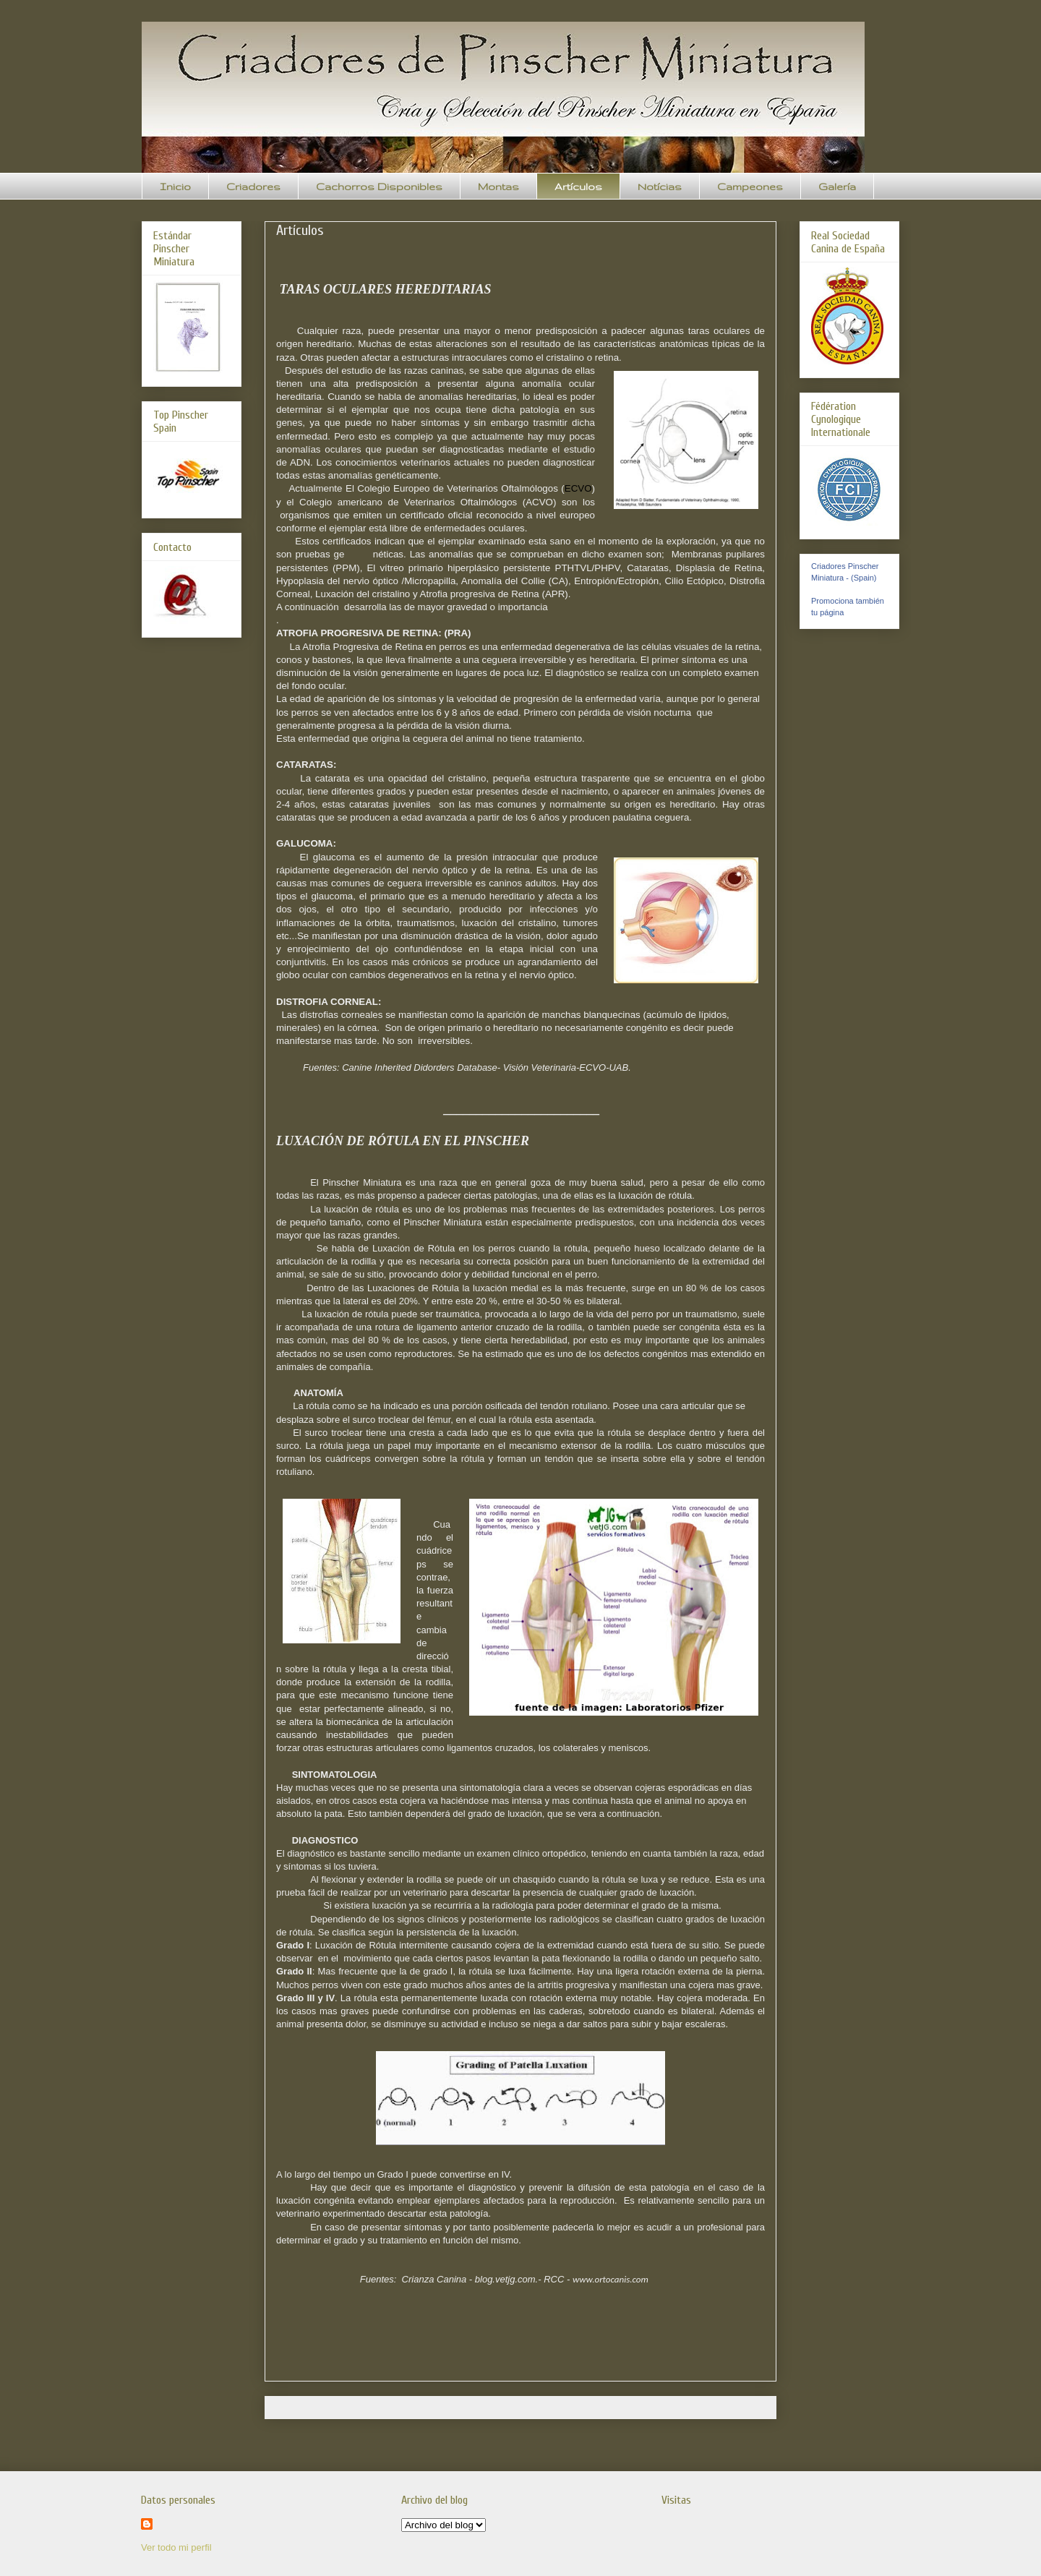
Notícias (660, 186)
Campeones (750, 186)
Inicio (175, 186)
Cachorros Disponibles (379, 186)
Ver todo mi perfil (176, 2547)
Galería (837, 186)
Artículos (578, 186)
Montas (498, 186)
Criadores (253, 186)
